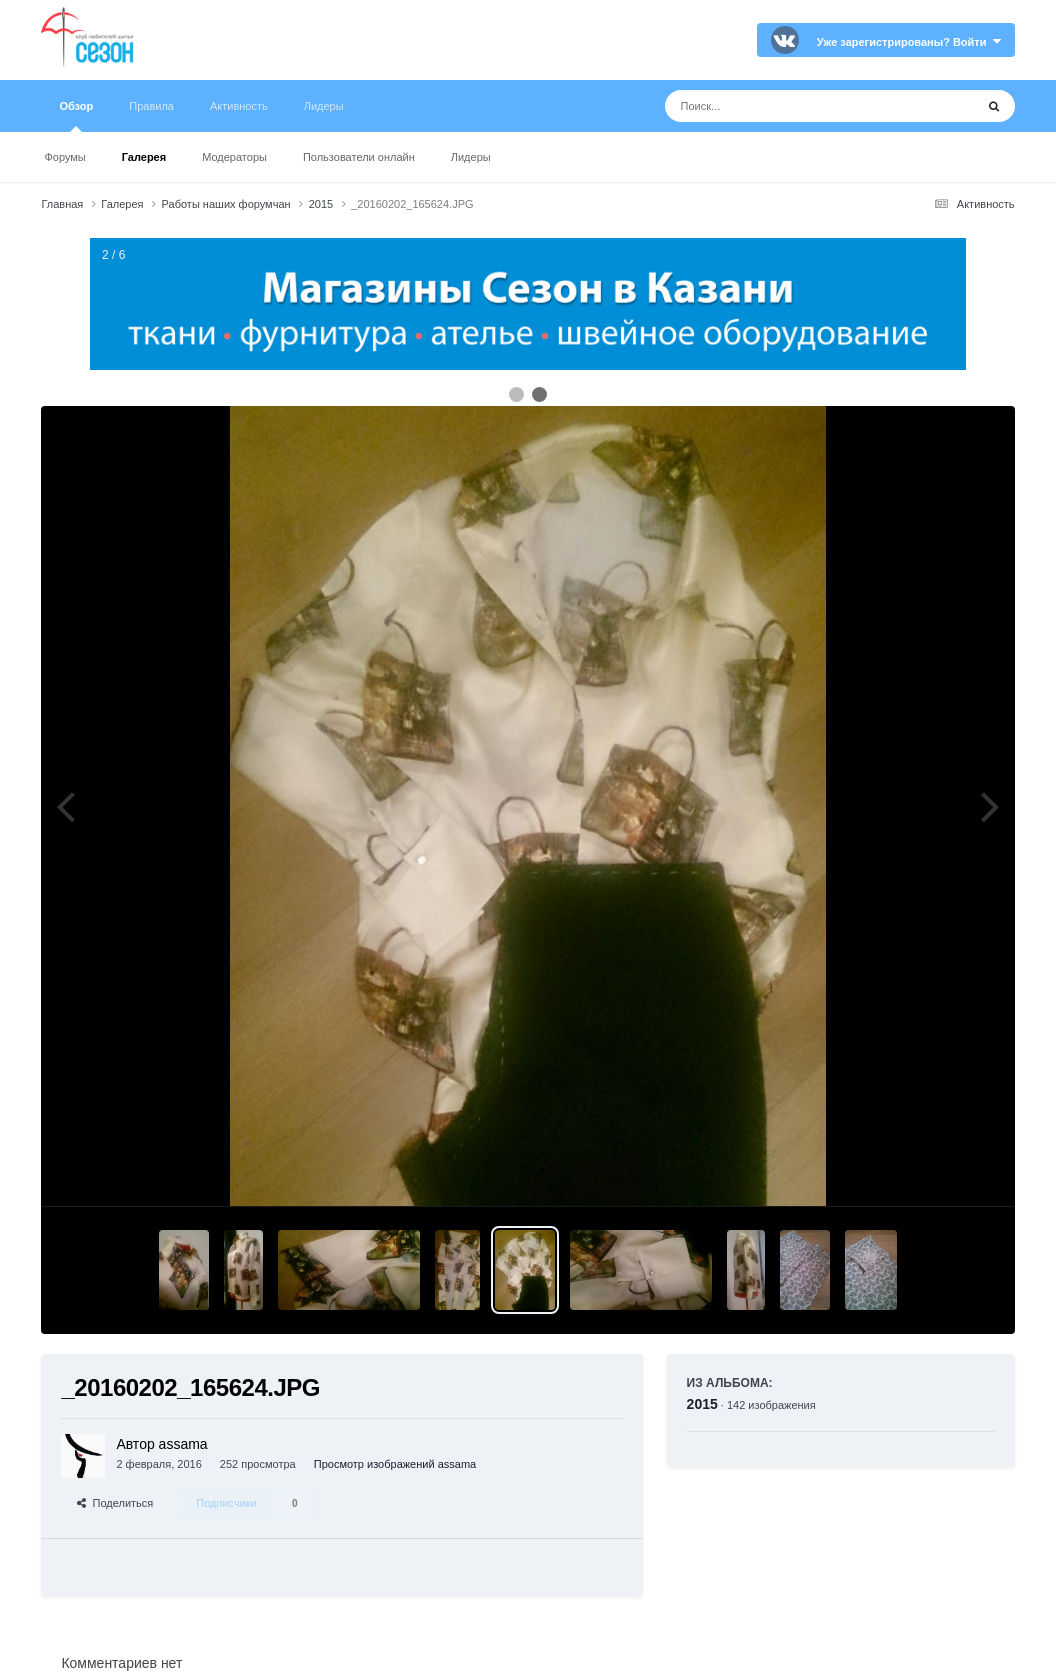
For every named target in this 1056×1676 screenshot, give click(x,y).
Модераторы (234, 157)
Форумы (64, 157)
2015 (702, 1404)
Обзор (76, 116)
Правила (151, 106)
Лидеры (471, 157)
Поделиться (115, 1503)
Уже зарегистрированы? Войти (909, 42)
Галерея (144, 157)
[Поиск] (782, 106)
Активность (239, 106)
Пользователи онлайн (359, 157)
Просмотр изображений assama (395, 1464)
